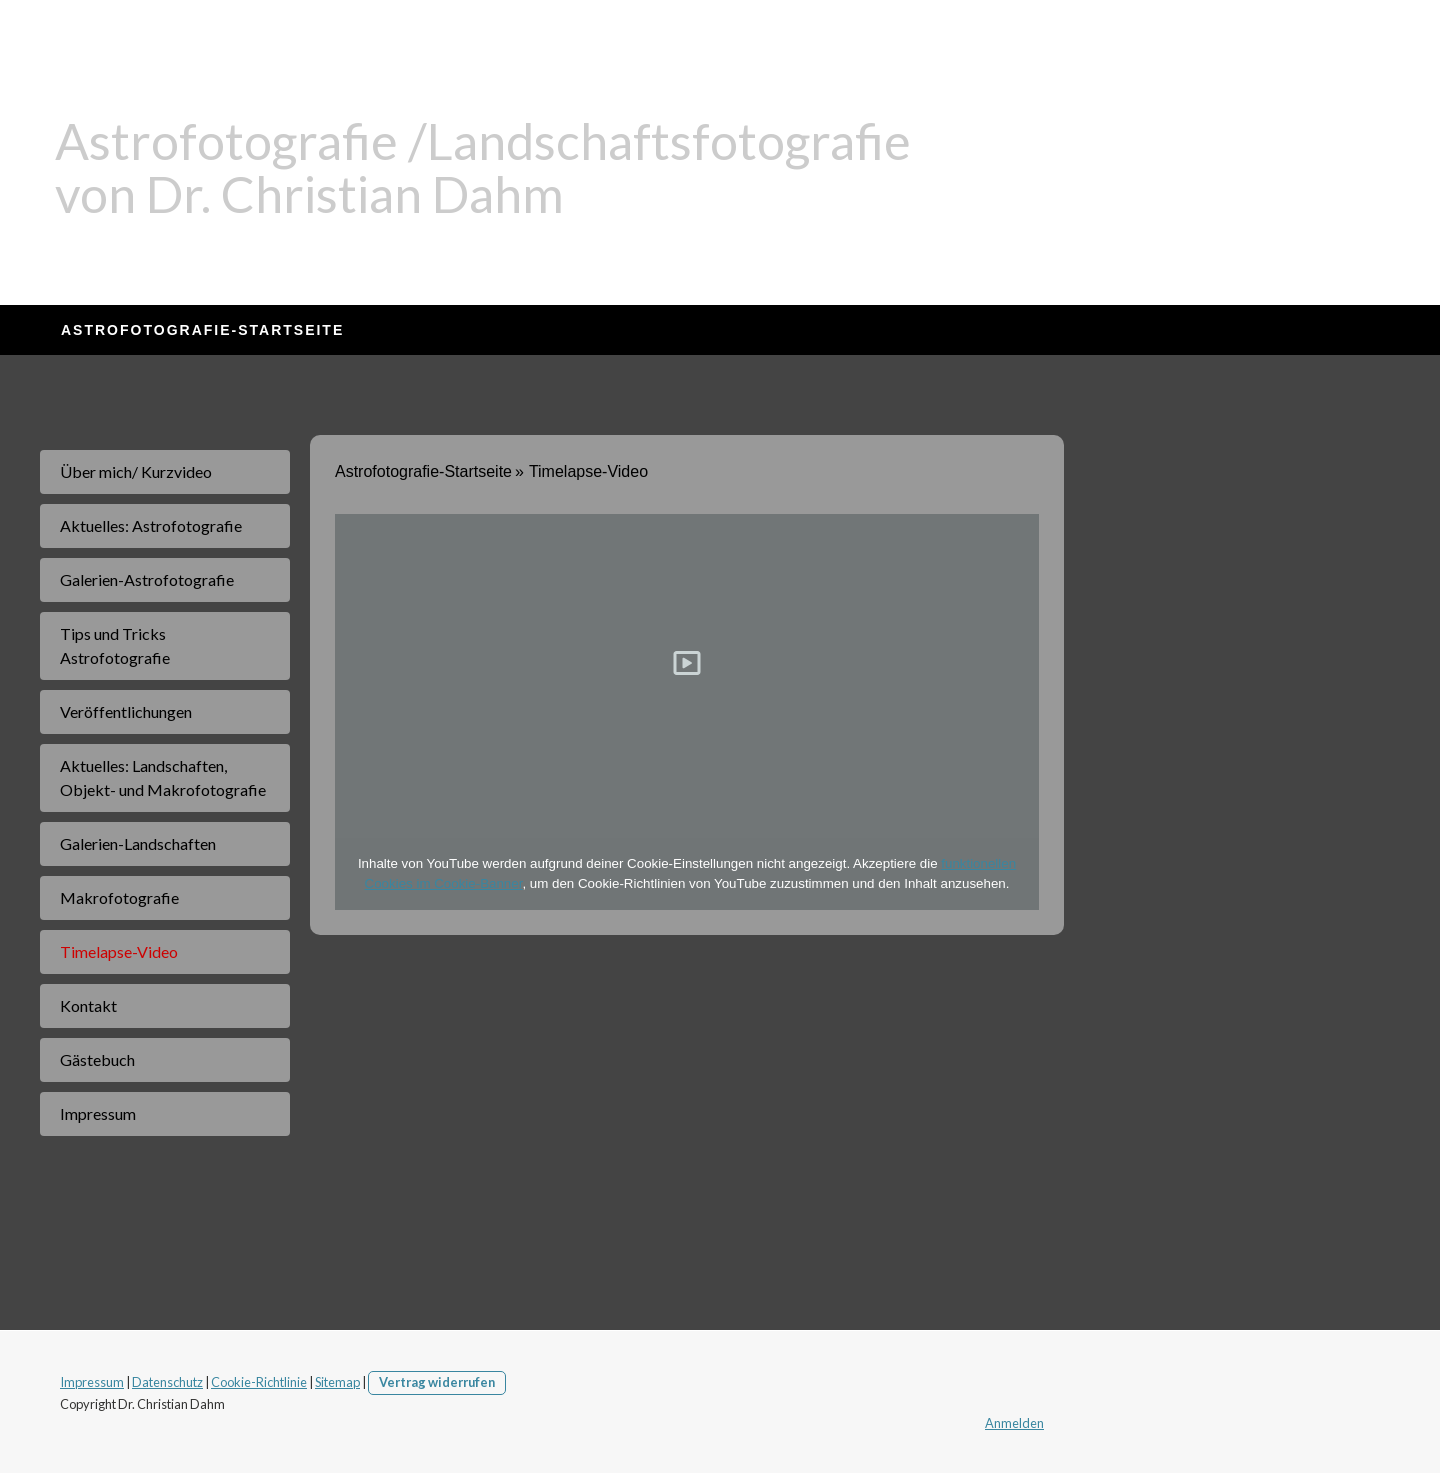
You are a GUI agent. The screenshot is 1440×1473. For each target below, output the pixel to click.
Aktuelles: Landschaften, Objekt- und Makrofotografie (163, 777)
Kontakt (88, 1005)
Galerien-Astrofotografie (147, 579)
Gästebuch (97, 1059)
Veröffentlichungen (126, 711)
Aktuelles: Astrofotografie (151, 525)
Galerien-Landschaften (138, 843)
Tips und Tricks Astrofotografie (115, 645)
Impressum (98, 1113)
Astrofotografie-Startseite (202, 330)
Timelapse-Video (119, 951)
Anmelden (1014, 1423)
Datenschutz (167, 1382)
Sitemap (337, 1382)
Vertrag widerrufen (437, 1382)
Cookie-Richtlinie (259, 1382)
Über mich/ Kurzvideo (136, 471)
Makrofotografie (119, 897)
